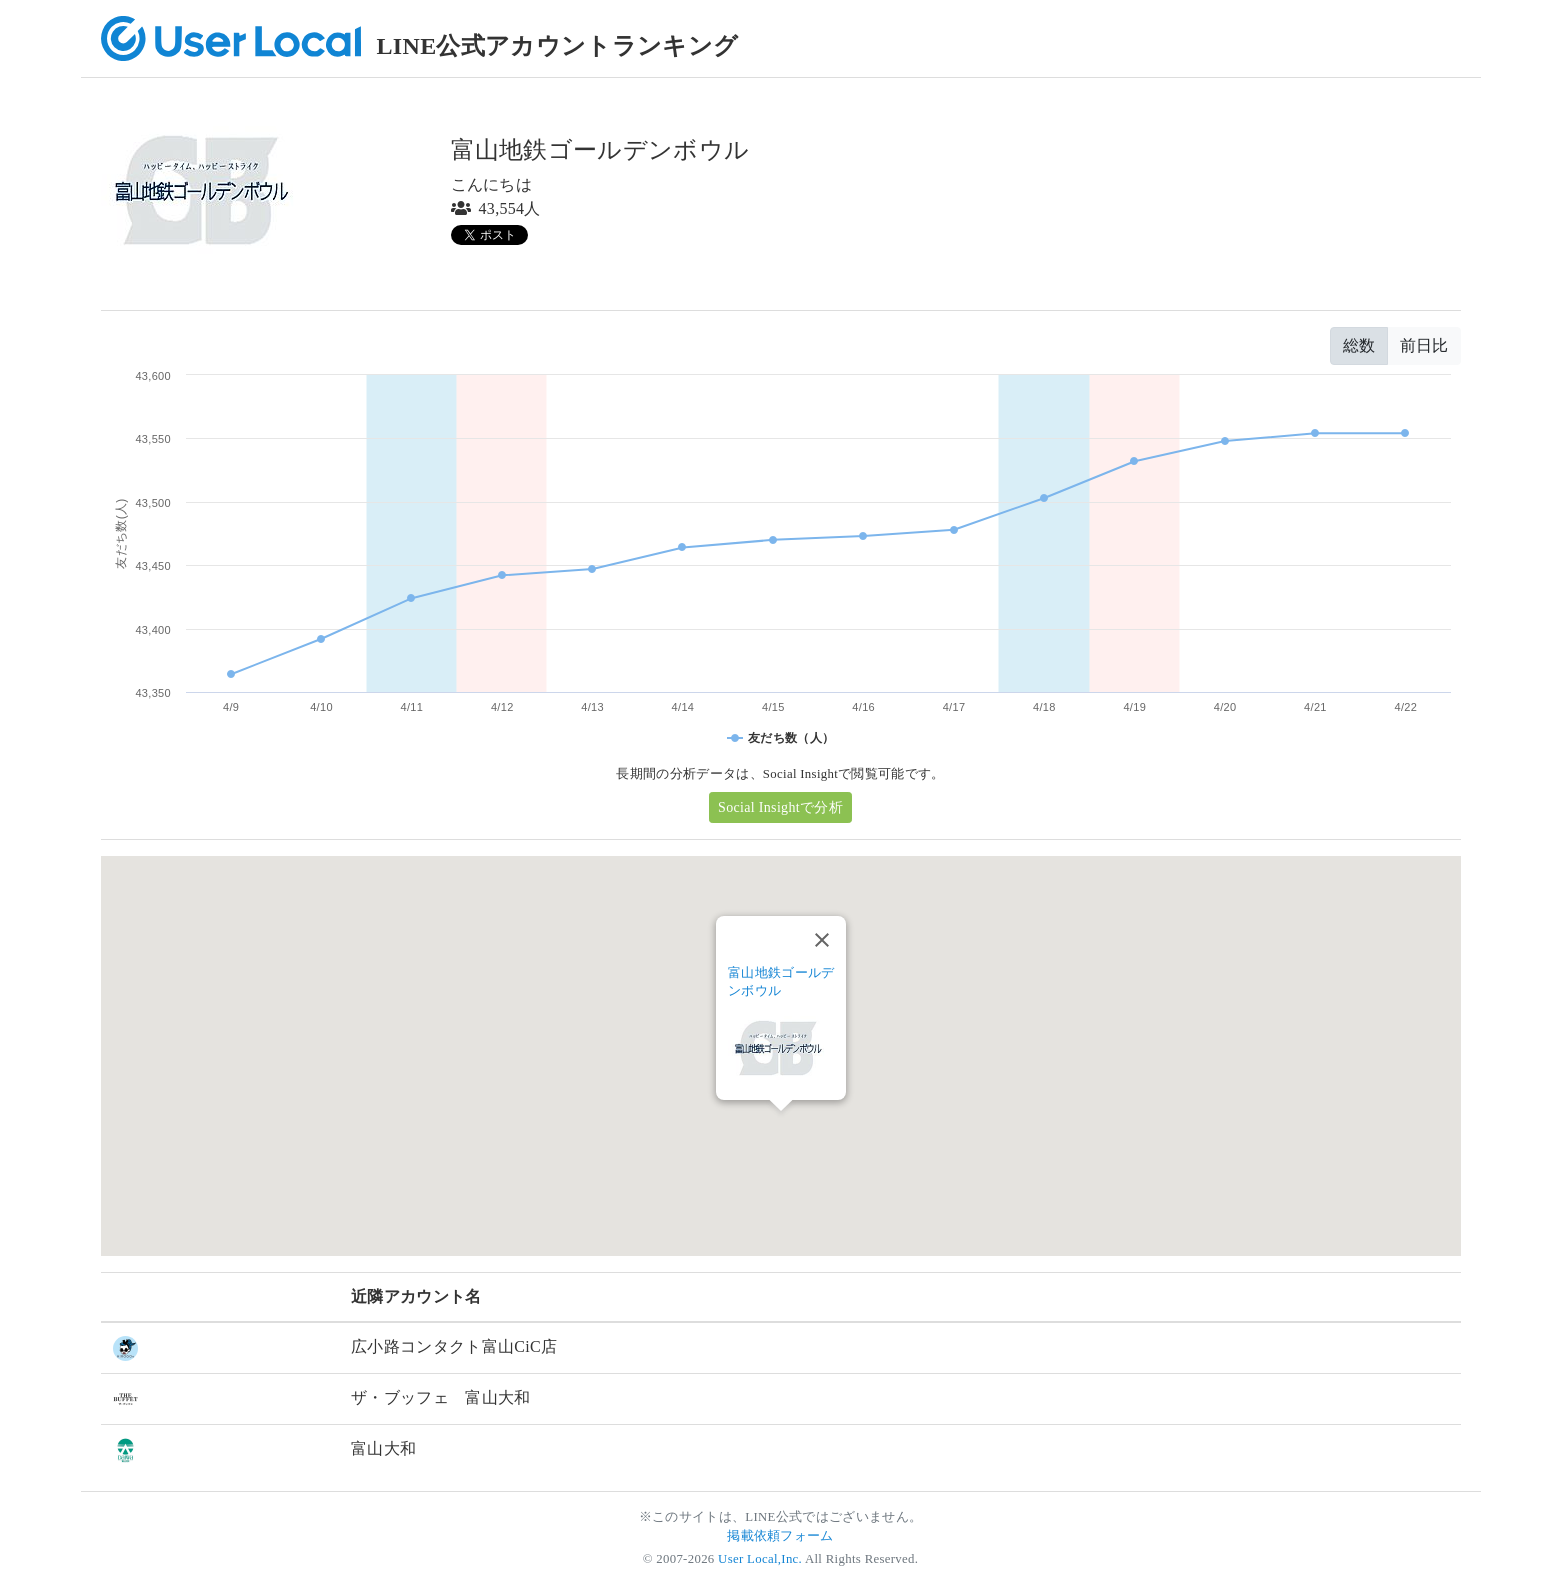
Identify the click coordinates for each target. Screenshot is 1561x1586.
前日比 (1424, 345)
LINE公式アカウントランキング (558, 46)
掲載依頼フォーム (780, 1536)
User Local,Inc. (760, 1559)
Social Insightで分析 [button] (780, 807)
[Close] (822, 940)
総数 (1359, 345)
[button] (781, 1129)
